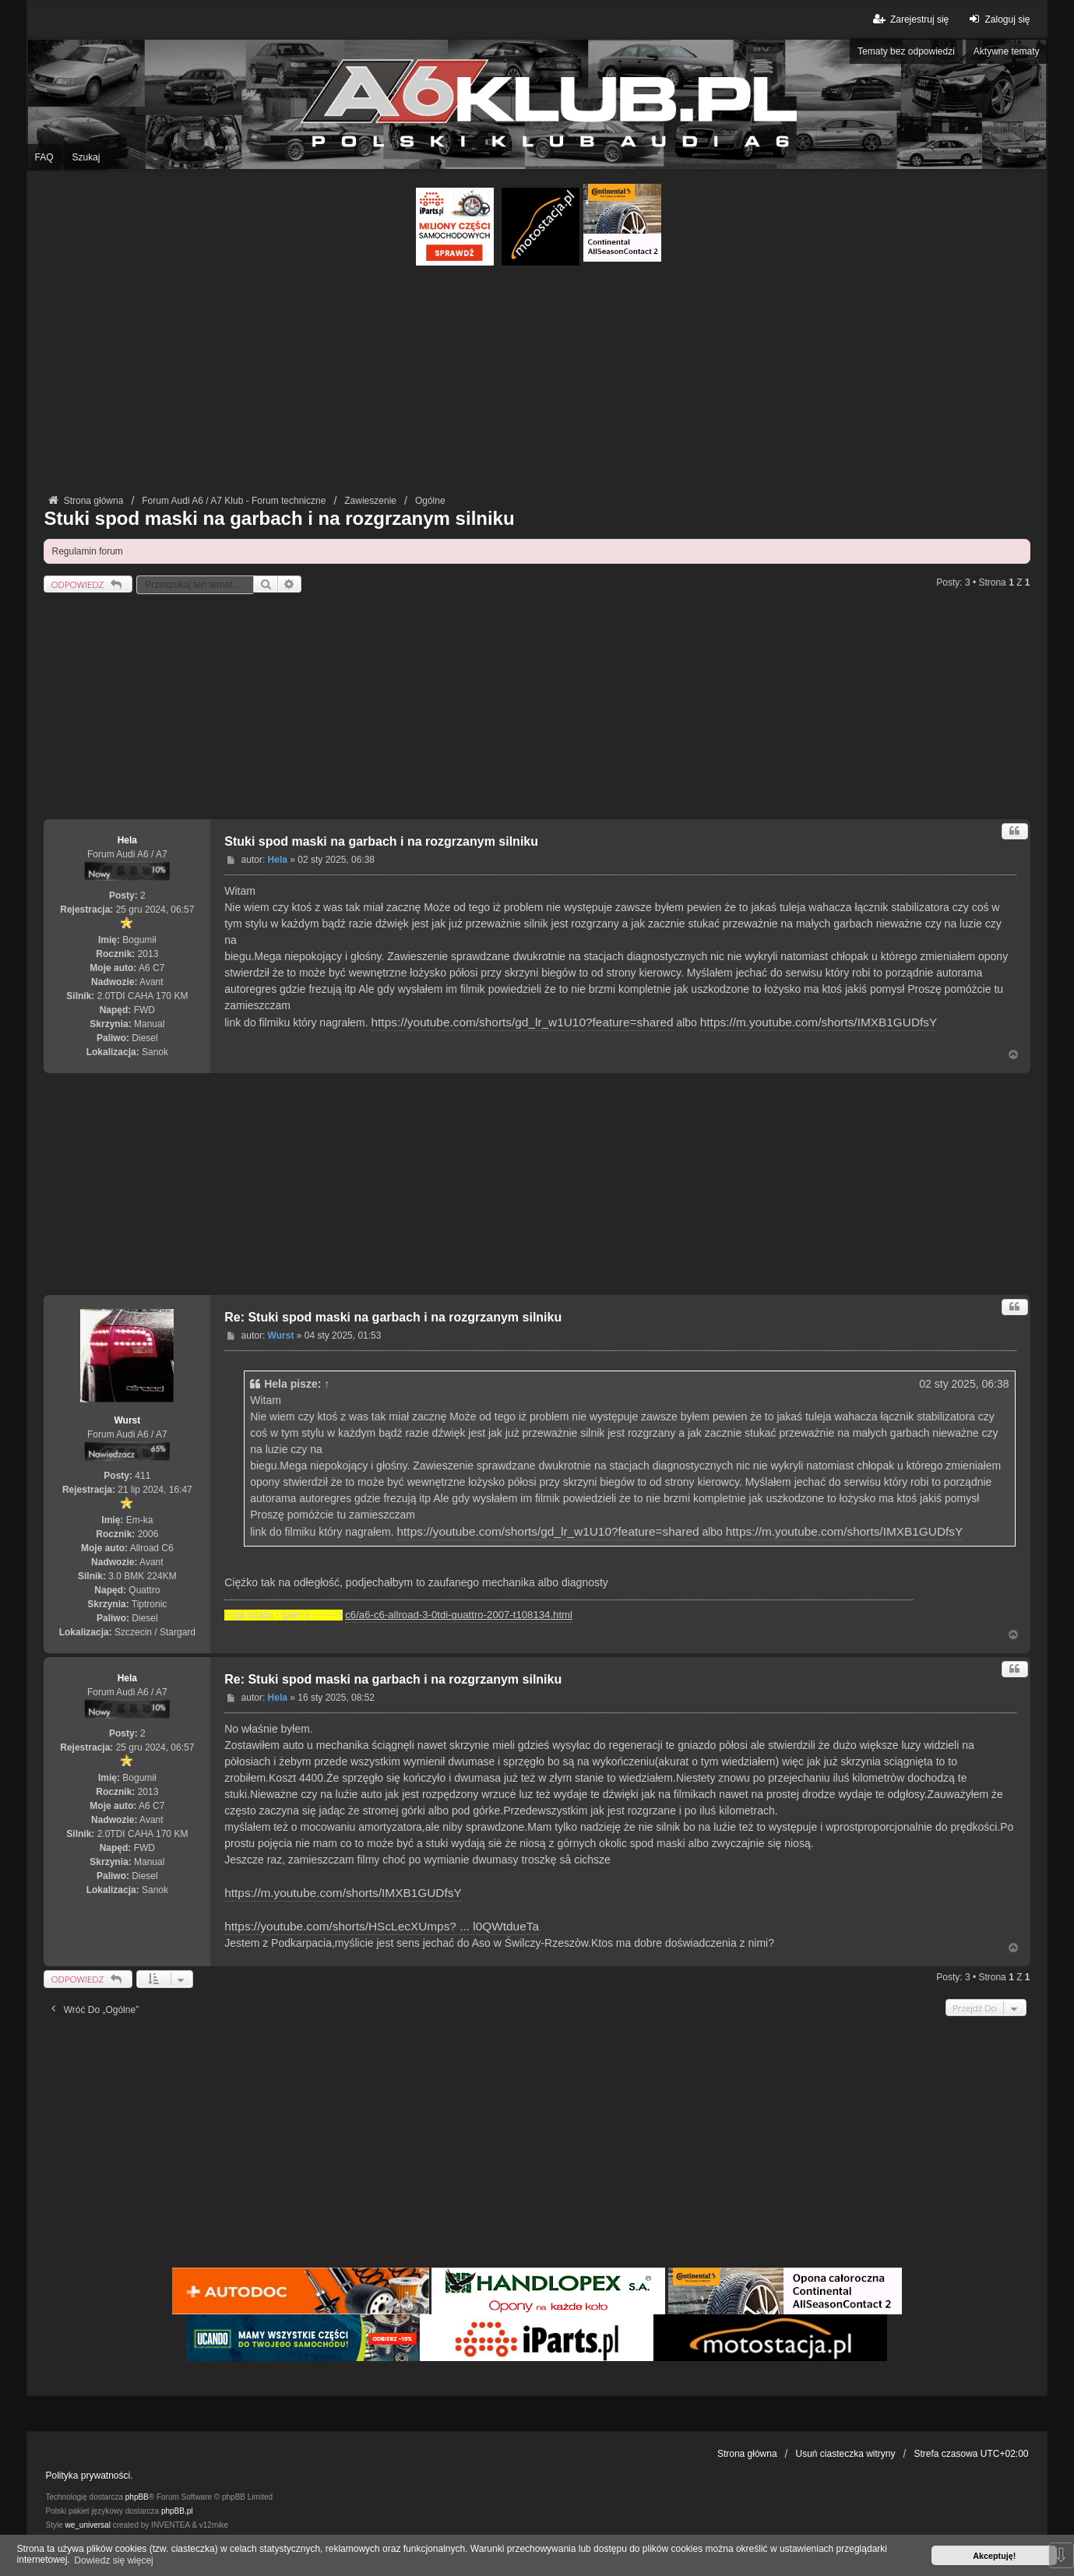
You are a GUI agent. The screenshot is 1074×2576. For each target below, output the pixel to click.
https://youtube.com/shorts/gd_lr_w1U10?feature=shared (522, 1022)
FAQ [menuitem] (43, 157)
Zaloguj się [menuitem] (997, 19)
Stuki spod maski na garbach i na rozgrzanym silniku (279, 518)
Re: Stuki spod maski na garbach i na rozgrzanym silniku (393, 1317)
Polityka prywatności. (88, 2475)
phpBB (137, 2497)
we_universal (87, 2525)
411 (142, 1475)
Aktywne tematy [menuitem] (1007, 51)
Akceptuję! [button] (994, 2555)
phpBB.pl (177, 2511)
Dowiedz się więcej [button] (113, 2560)
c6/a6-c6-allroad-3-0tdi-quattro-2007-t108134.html (458, 1615)
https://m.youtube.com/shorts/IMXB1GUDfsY (819, 1022)
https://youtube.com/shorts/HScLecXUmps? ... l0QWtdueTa (381, 1926)
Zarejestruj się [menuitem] (910, 19)
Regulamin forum (86, 551)
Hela (127, 840)
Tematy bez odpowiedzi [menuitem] (906, 51)
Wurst (127, 1420)
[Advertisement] (536, 382)
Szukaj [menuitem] (86, 157)
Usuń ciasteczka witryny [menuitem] (846, 2453)
